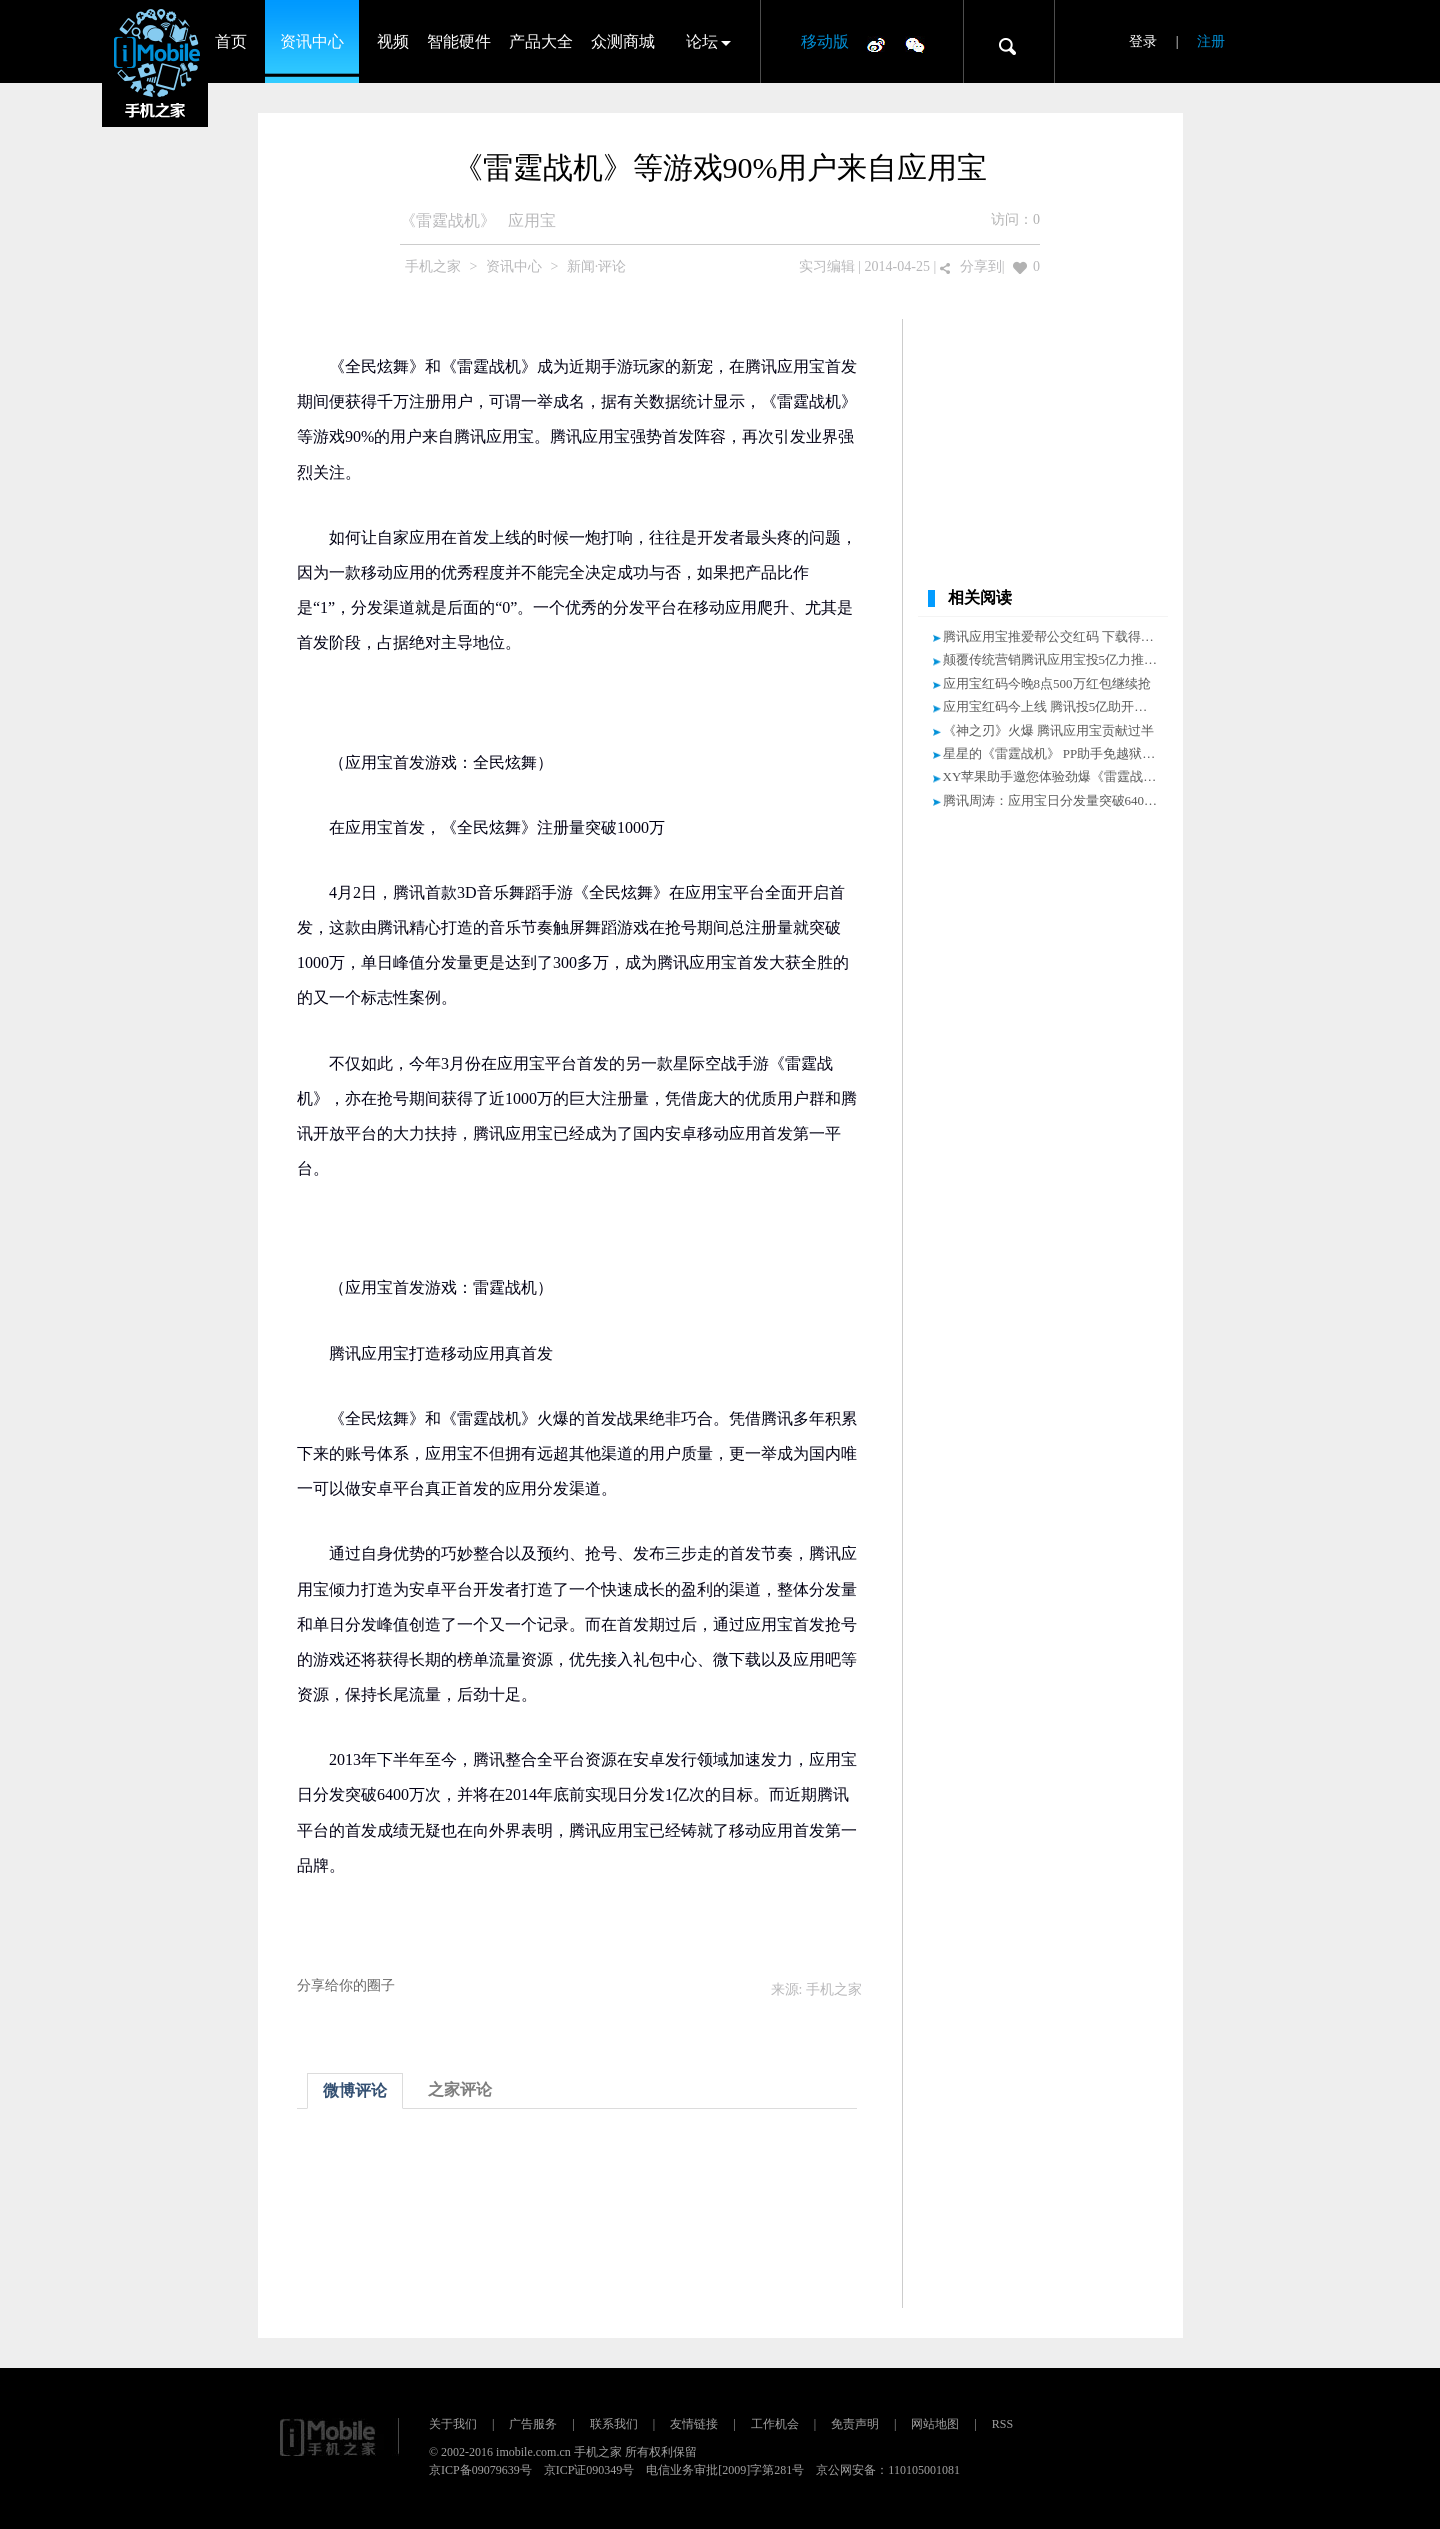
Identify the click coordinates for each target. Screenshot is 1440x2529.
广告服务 (533, 2424)
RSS (1002, 2424)
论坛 (702, 41)
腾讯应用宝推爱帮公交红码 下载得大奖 (1055, 636)
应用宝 (532, 220)
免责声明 (855, 2424)
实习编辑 (827, 266)
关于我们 (453, 2424)
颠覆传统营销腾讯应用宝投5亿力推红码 (1057, 659)
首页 (231, 41)
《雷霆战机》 (448, 220)
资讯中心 (312, 41)
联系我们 (614, 2424)
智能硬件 (459, 41)
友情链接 (694, 2424)
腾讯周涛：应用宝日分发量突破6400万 (1053, 800)
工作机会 (775, 2424)
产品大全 (541, 41)
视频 (393, 41)
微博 (876, 44)
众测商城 (623, 41)
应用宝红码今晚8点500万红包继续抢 (1047, 683)
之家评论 (460, 2089)
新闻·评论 (597, 266)
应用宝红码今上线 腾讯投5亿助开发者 (1052, 706)
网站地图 (935, 2424)
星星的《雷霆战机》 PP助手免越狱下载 (1056, 753)
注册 (1211, 41)
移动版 (825, 41)
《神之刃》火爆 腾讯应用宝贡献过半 (1048, 730)
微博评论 (355, 2090)
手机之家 (433, 266)
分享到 (981, 266)
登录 (1143, 41)
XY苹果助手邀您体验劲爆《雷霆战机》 (1056, 776)
